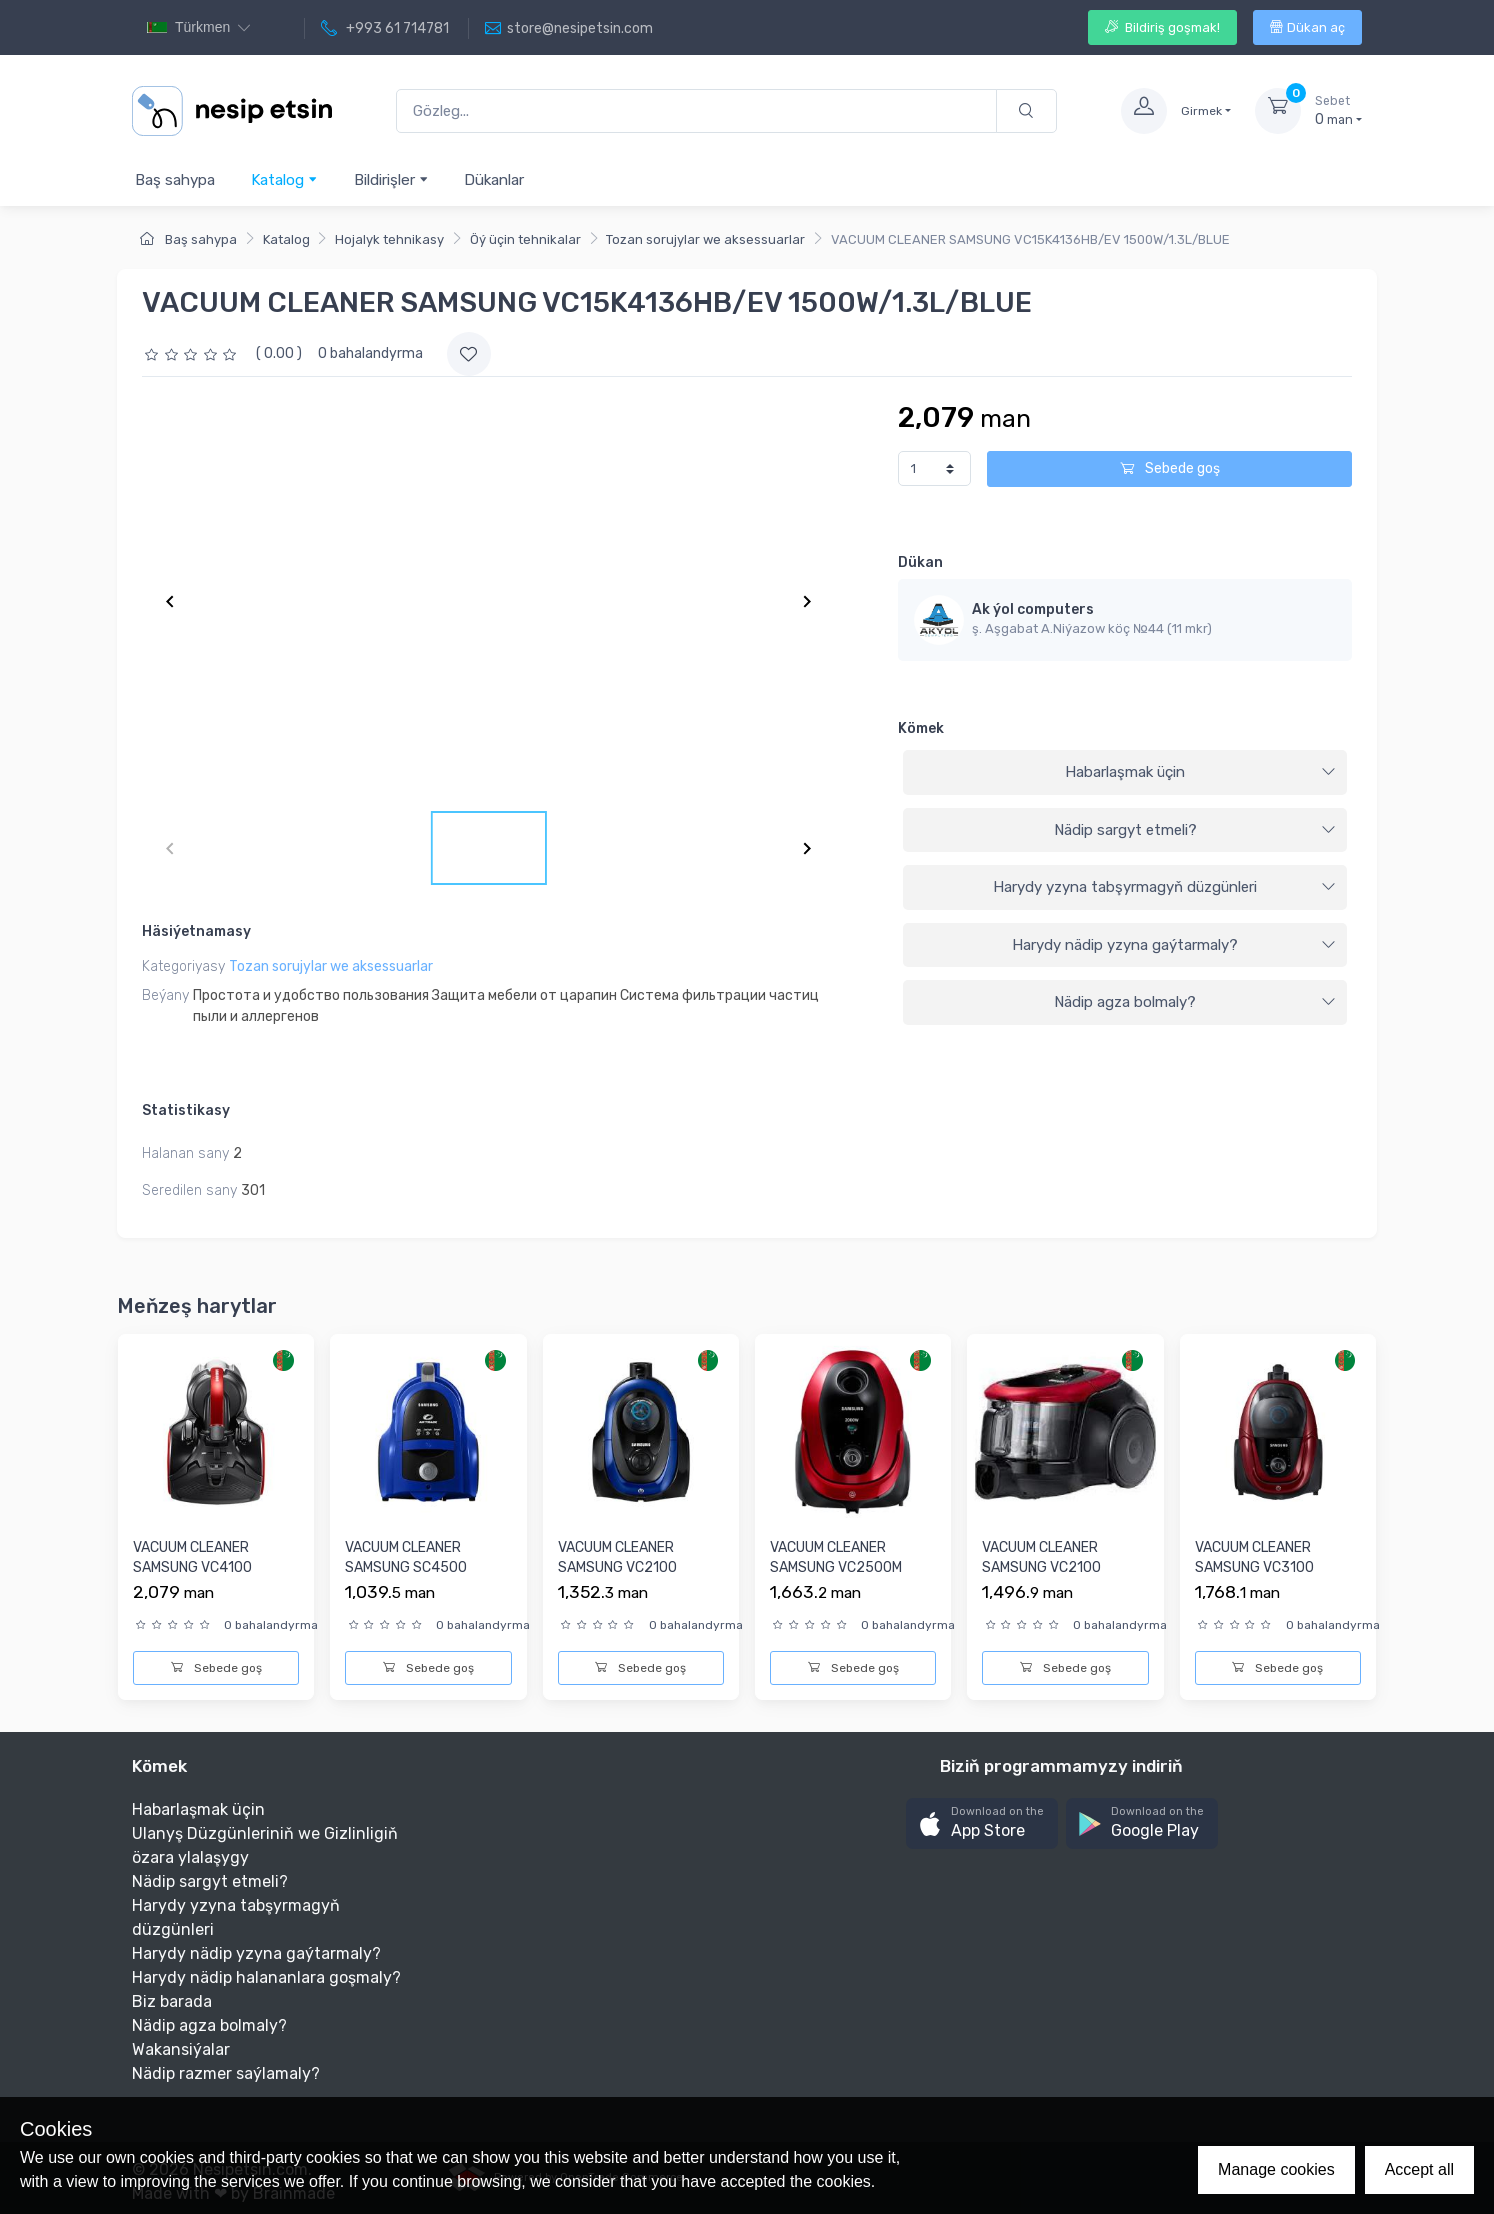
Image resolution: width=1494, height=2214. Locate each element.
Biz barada (172, 2001)
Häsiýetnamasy (196, 931)
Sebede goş (1170, 468)
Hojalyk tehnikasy (389, 239)
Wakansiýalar (181, 2049)
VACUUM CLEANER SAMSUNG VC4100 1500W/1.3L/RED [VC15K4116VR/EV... (195, 1577)
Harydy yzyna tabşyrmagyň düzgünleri (1164, 887)
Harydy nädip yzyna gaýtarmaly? (1174, 945)
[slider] (193, 353)
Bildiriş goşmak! (1162, 27)
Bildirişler (391, 179)
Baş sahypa (175, 180)
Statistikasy (186, 1110)
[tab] (1125, 773)
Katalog (284, 179)
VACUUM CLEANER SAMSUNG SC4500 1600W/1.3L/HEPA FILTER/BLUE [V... (406, 1577)
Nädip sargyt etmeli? (1195, 830)
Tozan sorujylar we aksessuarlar (705, 239)
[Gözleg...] (696, 111)
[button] (982, 1823)
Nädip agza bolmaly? (1195, 1002)
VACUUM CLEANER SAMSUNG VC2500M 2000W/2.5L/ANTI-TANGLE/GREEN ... (836, 1577)
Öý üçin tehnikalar (525, 239)
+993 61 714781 (385, 29)
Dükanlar (494, 180)
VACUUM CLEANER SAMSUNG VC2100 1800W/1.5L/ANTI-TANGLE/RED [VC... (1041, 1577)
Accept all (1419, 2169)
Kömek (921, 728)
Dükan (920, 562)
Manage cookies (1276, 2169)
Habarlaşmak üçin (1200, 772)
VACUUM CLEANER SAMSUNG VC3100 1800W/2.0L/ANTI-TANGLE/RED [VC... (1255, 1577)
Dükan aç (1307, 27)
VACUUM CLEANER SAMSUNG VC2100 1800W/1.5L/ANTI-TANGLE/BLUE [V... (617, 1577)
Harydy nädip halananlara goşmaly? (266, 1977)
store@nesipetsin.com (569, 29)
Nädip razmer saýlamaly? (226, 2073)
